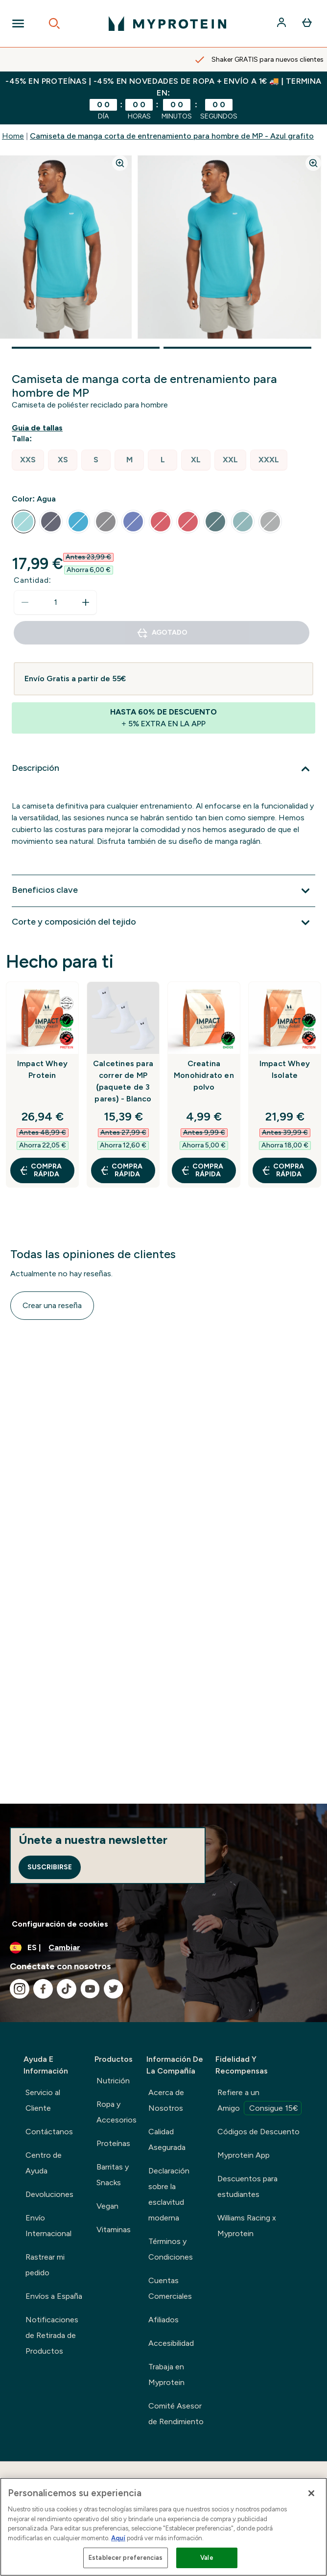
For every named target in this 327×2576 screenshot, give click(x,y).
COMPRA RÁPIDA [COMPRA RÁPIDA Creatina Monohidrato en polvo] (202, 1170)
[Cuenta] (282, 23)
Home (13, 136)
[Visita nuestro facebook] (43, 1989)
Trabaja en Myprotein (166, 2374)
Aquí (118, 2538)
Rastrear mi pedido (45, 2264)
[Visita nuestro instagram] (19, 1989)
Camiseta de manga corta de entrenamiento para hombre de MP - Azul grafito (172, 136)
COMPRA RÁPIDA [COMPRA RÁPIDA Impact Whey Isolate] (282, 1170)
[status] (55, 602)
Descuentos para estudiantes (247, 2186)
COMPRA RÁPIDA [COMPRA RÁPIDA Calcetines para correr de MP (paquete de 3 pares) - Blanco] (121, 1170)
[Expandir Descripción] (163, 769)
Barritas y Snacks (112, 2174)
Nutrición (113, 2080)
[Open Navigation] (18, 23)
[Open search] (54, 23)
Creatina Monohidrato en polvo (204, 1075)
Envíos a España (53, 2296)
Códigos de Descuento (258, 2131)
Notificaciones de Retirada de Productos (51, 2335)
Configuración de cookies (60, 1924)
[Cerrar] (311, 2493)
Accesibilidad (171, 2343)
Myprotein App (243, 2155)
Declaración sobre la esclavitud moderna (168, 2194)
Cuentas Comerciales (170, 2288)
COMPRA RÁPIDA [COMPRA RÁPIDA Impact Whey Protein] (40, 1170)
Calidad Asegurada (167, 2139)
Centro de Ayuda (43, 2162)
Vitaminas (113, 2229)
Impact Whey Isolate (284, 1069)
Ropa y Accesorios (116, 2111)
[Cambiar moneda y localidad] (163, 1948)
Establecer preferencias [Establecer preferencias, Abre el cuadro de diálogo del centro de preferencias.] (126, 2557)
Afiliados (163, 2319)
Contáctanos (49, 2131)
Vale (206, 2557)
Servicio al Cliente (42, 2100)
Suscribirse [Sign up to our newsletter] (49, 1867)
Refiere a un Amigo (259, 2101)
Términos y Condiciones (170, 2249)
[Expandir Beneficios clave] (163, 890)
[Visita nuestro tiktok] (66, 1989)
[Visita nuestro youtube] (90, 1989)
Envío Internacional (48, 2225)
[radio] (28, 460)
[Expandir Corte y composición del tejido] (163, 922)
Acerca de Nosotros (166, 2100)
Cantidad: (32, 580)
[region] (163, 2527)
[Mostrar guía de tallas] (39, 428)
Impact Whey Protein (42, 1069)
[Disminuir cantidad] (25, 602)
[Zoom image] (120, 163)
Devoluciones (49, 2194)
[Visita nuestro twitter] (113, 1989)
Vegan (107, 2206)
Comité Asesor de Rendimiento (176, 2413)
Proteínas (113, 2143)
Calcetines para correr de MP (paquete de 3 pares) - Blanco (123, 1081)
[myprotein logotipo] (167, 23)
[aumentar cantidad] (85, 602)
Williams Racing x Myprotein (246, 2225)
